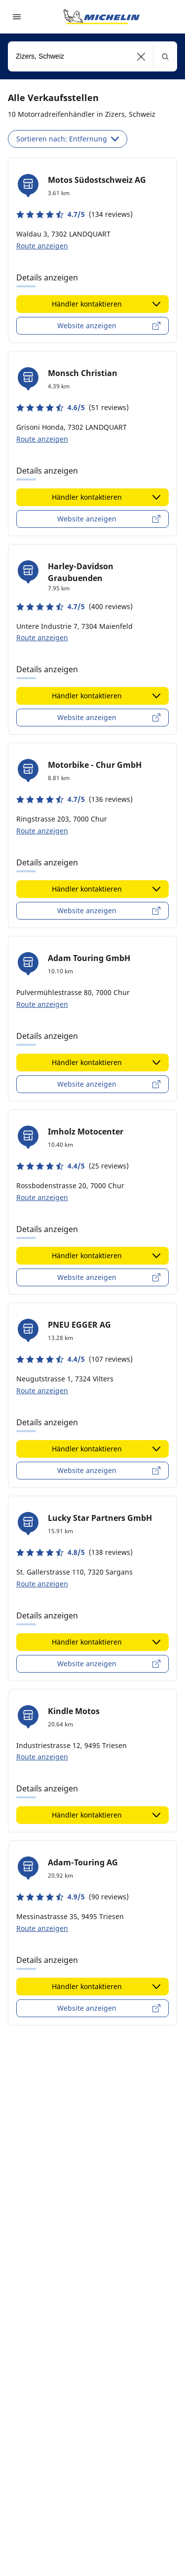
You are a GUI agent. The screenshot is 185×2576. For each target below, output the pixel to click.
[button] (141, 56)
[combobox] (92, 56)
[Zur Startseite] (101, 17)
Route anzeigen (42, 245)
